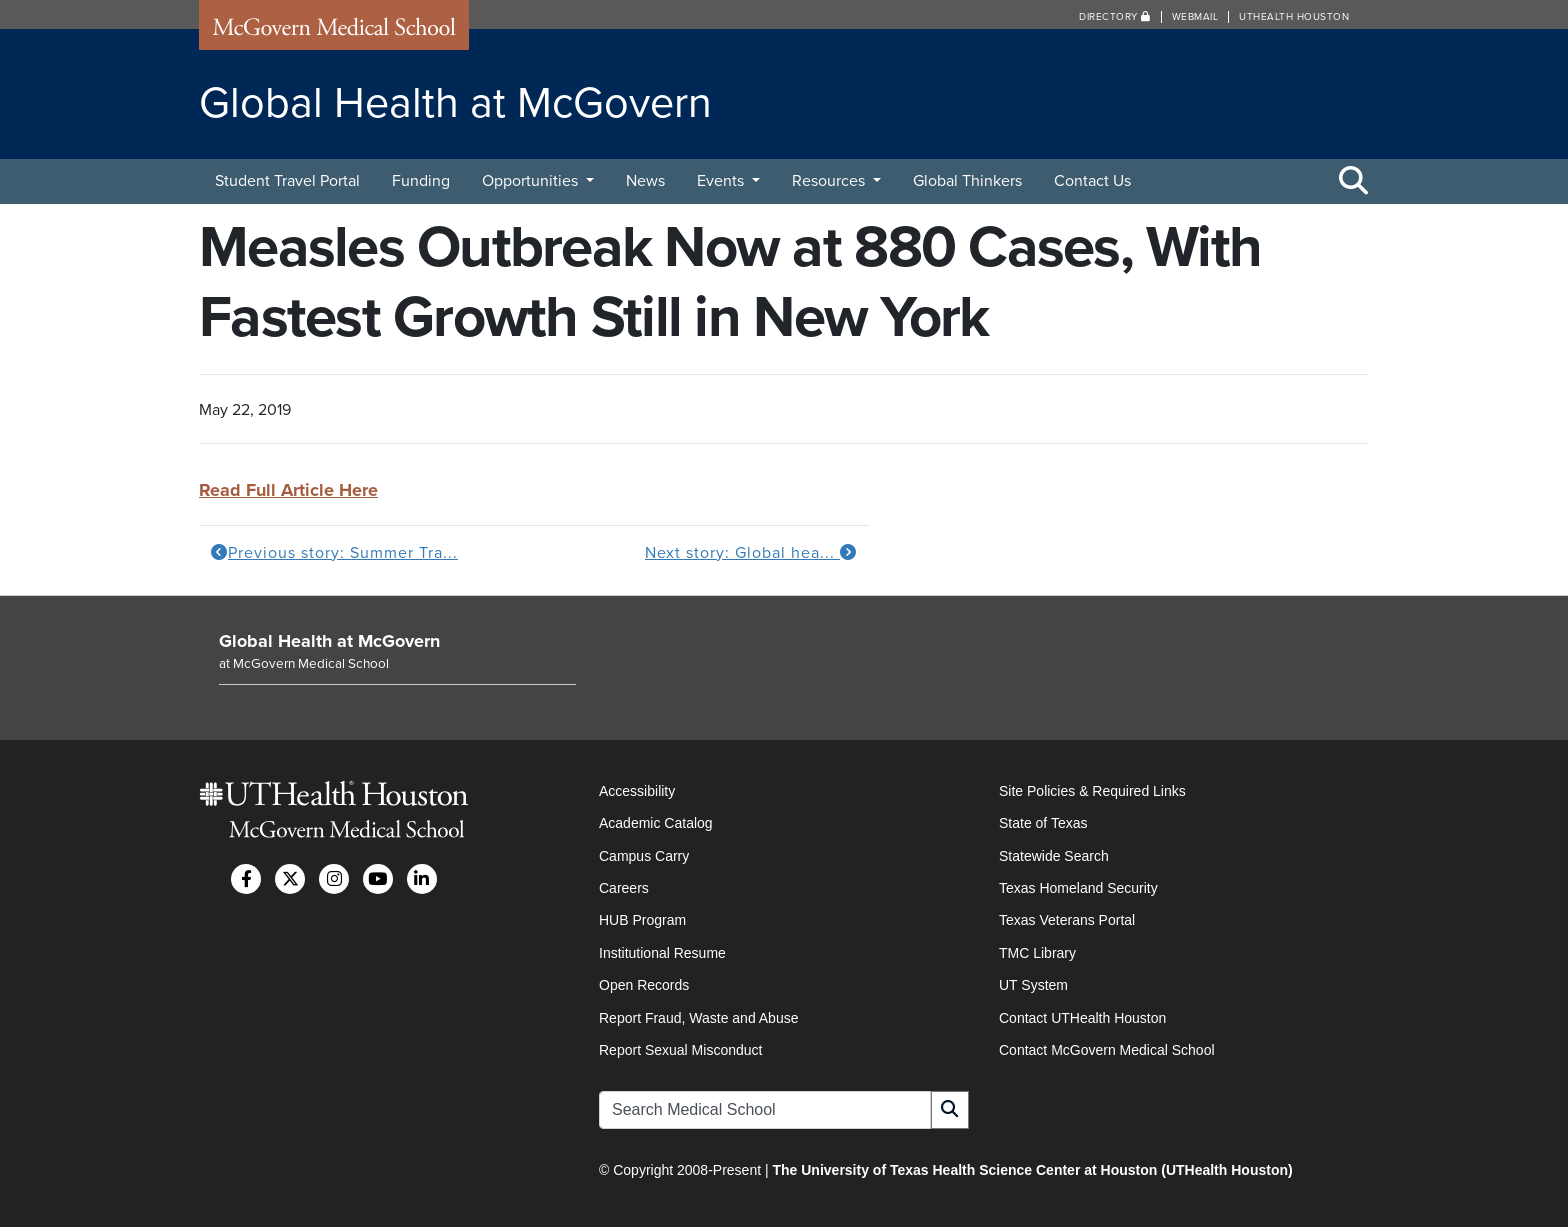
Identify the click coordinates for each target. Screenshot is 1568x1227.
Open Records (644, 985)
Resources (830, 181)
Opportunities (532, 181)
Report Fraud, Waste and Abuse (698, 1018)
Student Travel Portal (287, 181)
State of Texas (1043, 823)
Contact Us (1092, 181)
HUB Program (642, 920)
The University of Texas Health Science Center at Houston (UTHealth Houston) (1032, 1170)
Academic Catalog (656, 823)
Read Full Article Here (288, 490)
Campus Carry (644, 856)
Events (722, 181)
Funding (421, 181)
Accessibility (637, 791)
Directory (1115, 17)
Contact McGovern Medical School (1107, 1050)
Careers (624, 888)
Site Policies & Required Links (1092, 791)
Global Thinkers (967, 181)
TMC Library (1037, 953)
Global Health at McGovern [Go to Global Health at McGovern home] (329, 641)
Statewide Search (1054, 856)
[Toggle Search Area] (1354, 182)
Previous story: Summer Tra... (334, 553)
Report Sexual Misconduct (680, 1050)
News (645, 181)
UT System (1033, 985)
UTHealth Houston (1294, 17)
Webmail (1195, 17)
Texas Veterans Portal (1067, 920)
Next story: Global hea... (751, 553)
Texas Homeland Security (1078, 888)
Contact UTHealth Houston (1082, 1018)
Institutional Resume (662, 953)
